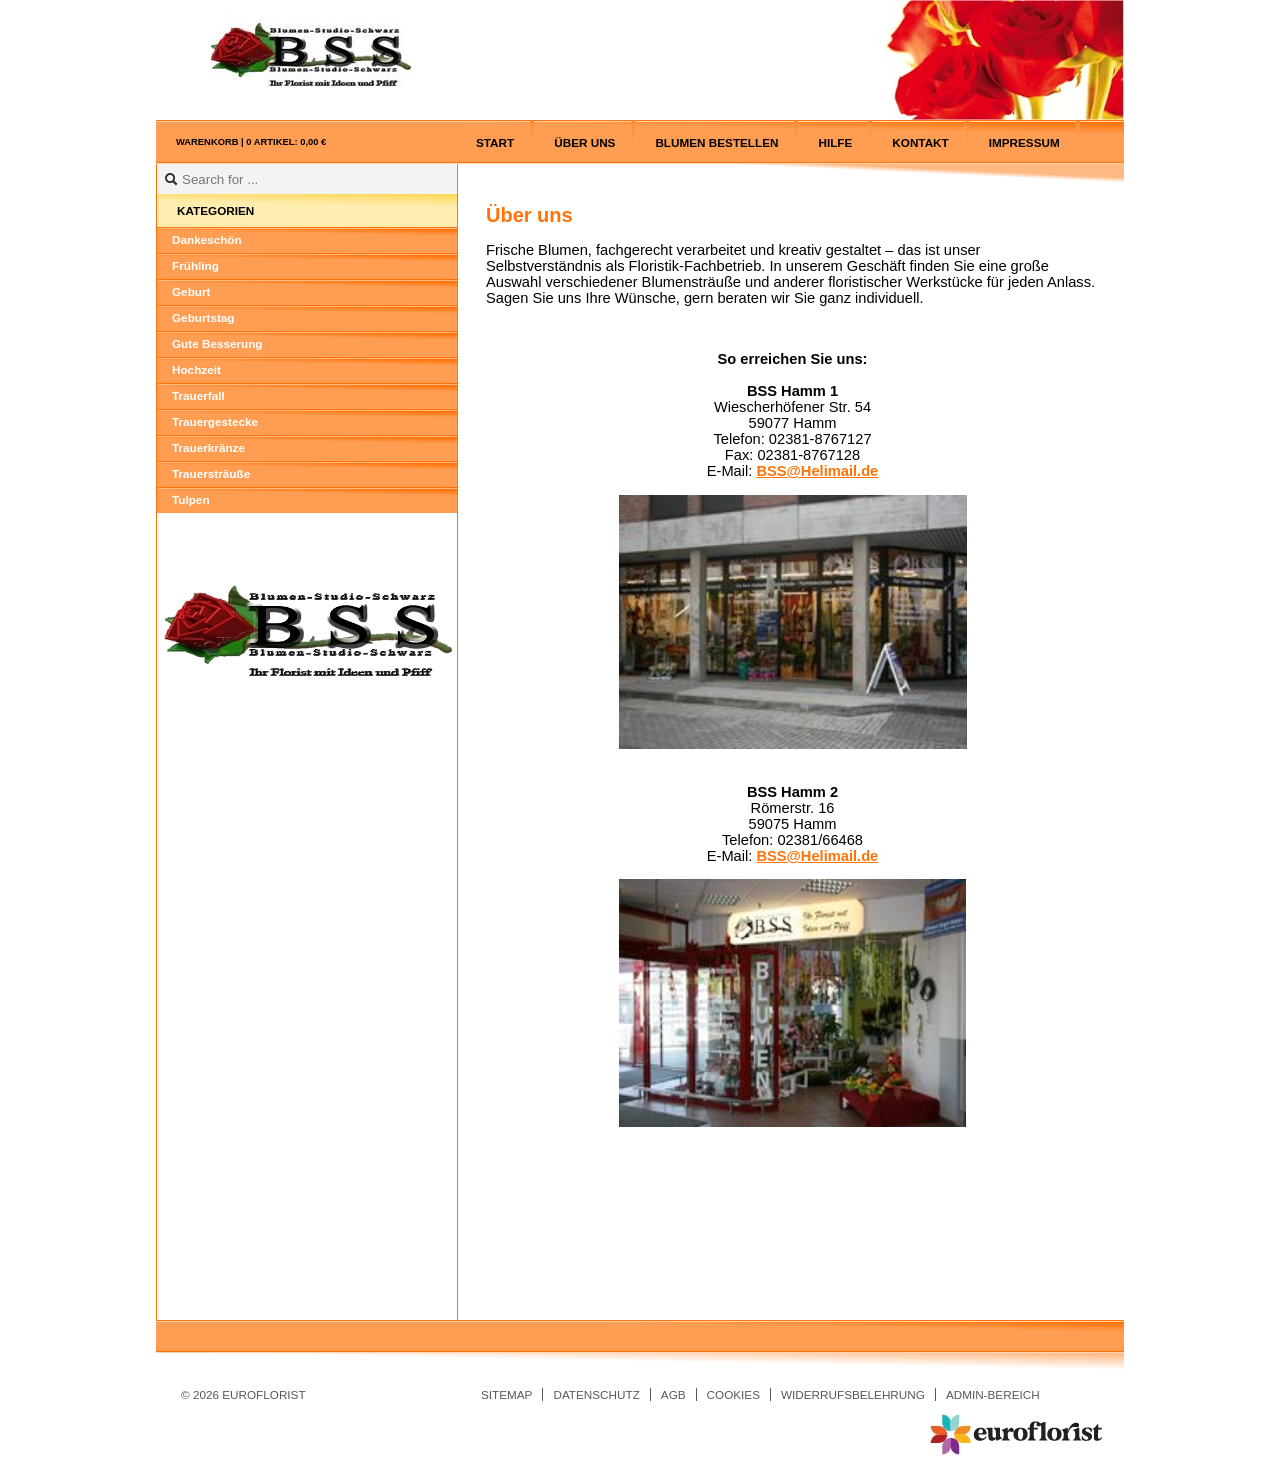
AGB (673, 1394)
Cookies (733, 1394)
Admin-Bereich (993, 1394)
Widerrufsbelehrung (853, 1394)
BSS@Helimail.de (817, 471)
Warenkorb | (251, 142)
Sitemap (506, 1394)
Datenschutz (596, 1394)
